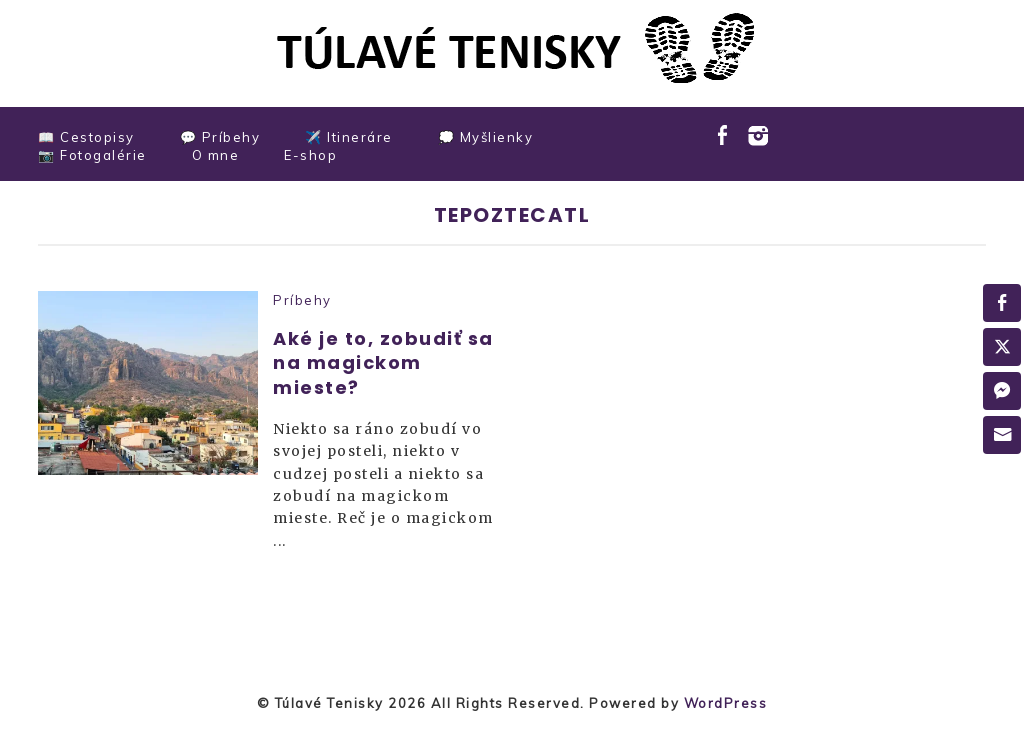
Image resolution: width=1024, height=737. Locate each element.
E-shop (310, 155)
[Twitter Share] (1002, 347)
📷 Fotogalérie (92, 155)
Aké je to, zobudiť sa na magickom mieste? (383, 363)
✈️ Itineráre (349, 137)
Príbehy (302, 300)
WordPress (726, 703)
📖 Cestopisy (86, 137)
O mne (216, 155)
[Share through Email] (1002, 435)
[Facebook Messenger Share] (1002, 391)
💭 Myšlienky (486, 137)
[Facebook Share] (1002, 303)
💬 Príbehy (220, 137)
